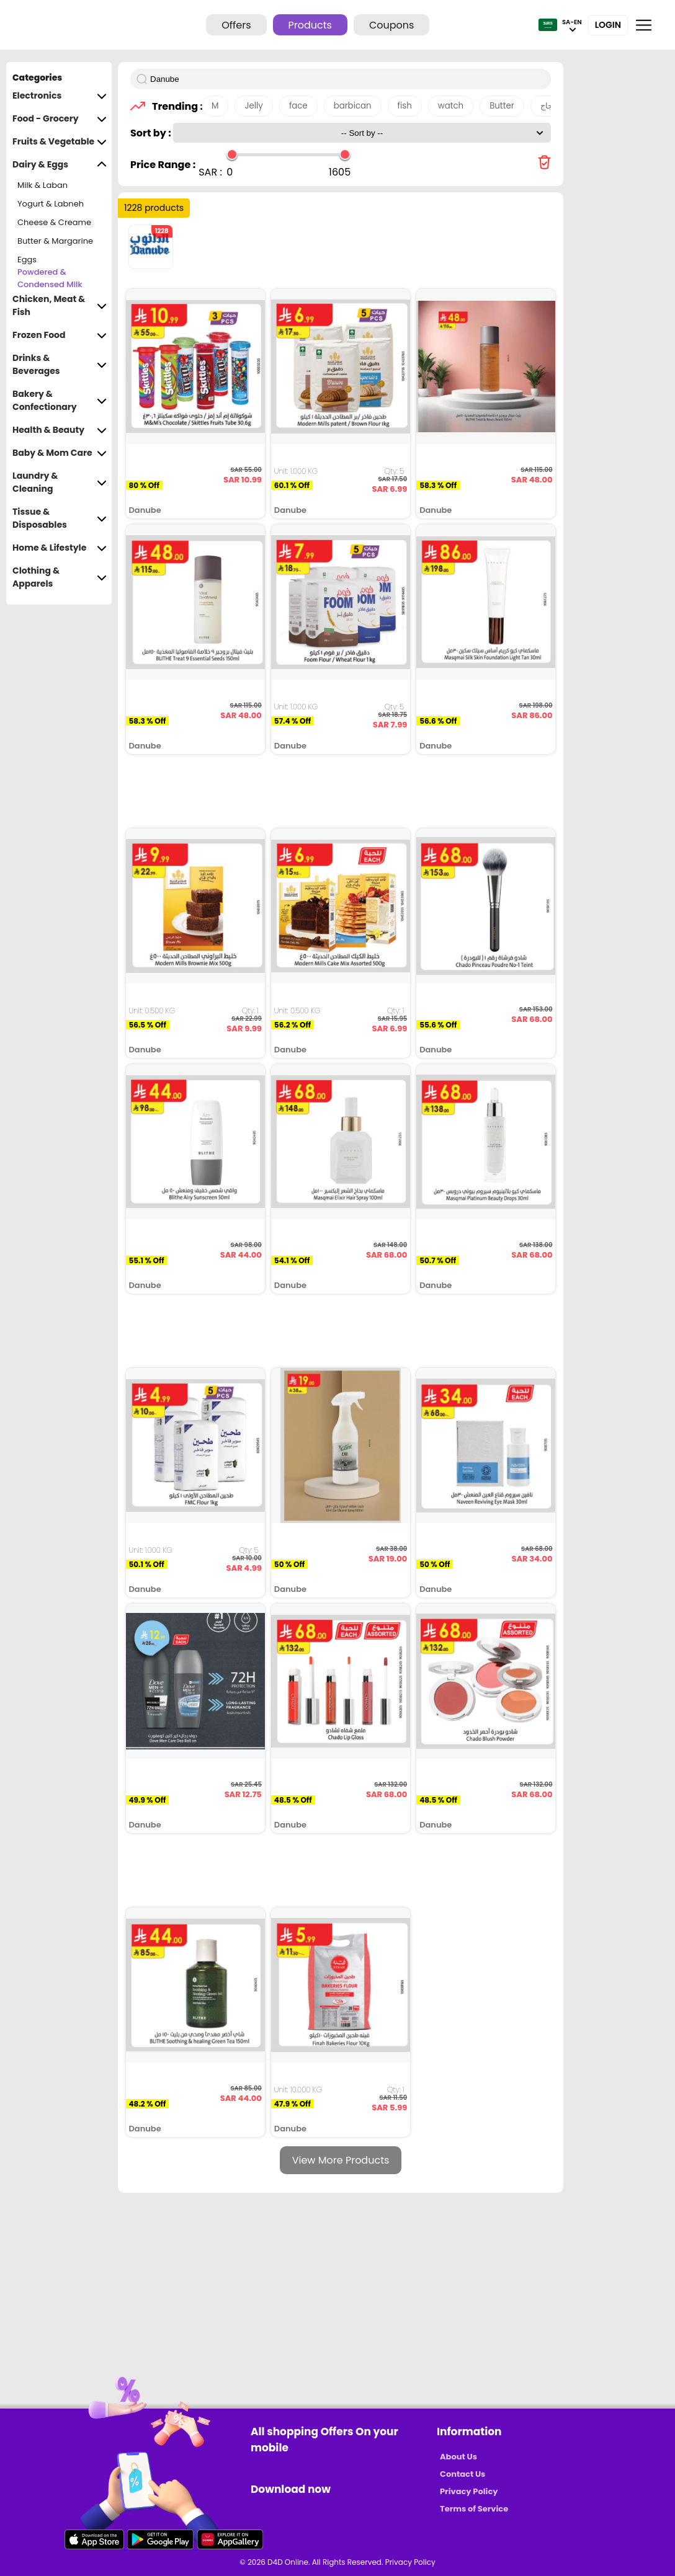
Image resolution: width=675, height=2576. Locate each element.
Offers (236, 25)
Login (608, 25)
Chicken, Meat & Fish (59, 306)
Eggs (27, 259)
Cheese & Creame (54, 222)
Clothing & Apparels (59, 577)
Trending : (173, 106)
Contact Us (462, 2474)
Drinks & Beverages (59, 365)
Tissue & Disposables (59, 518)
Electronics (59, 95)
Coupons (391, 25)
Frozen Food (59, 335)
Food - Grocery (59, 118)
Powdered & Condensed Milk (50, 278)
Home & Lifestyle (59, 547)
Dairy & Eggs (59, 164)
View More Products (341, 2160)
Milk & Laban (42, 185)
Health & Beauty (59, 430)
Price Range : (162, 165)
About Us (458, 2457)
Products (310, 25)
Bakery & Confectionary (59, 401)
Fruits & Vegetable (59, 141)
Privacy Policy (469, 2491)
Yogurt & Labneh (50, 204)
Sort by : (151, 133)
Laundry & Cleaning (59, 482)
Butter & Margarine (55, 241)
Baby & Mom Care (59, 453)
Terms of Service (474, 2509)
